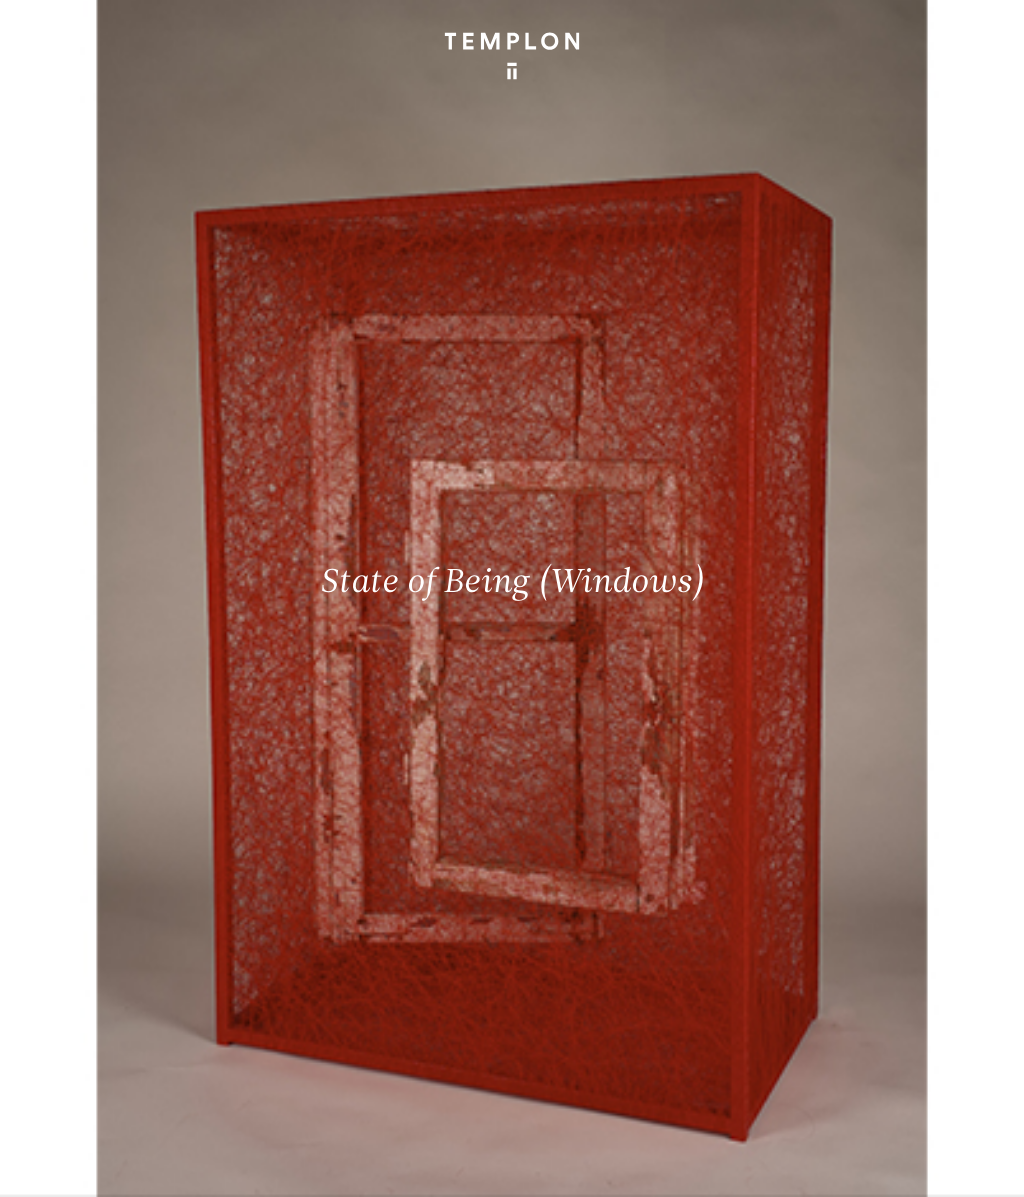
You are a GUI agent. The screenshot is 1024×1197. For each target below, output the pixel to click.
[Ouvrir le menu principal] (984, 30)
